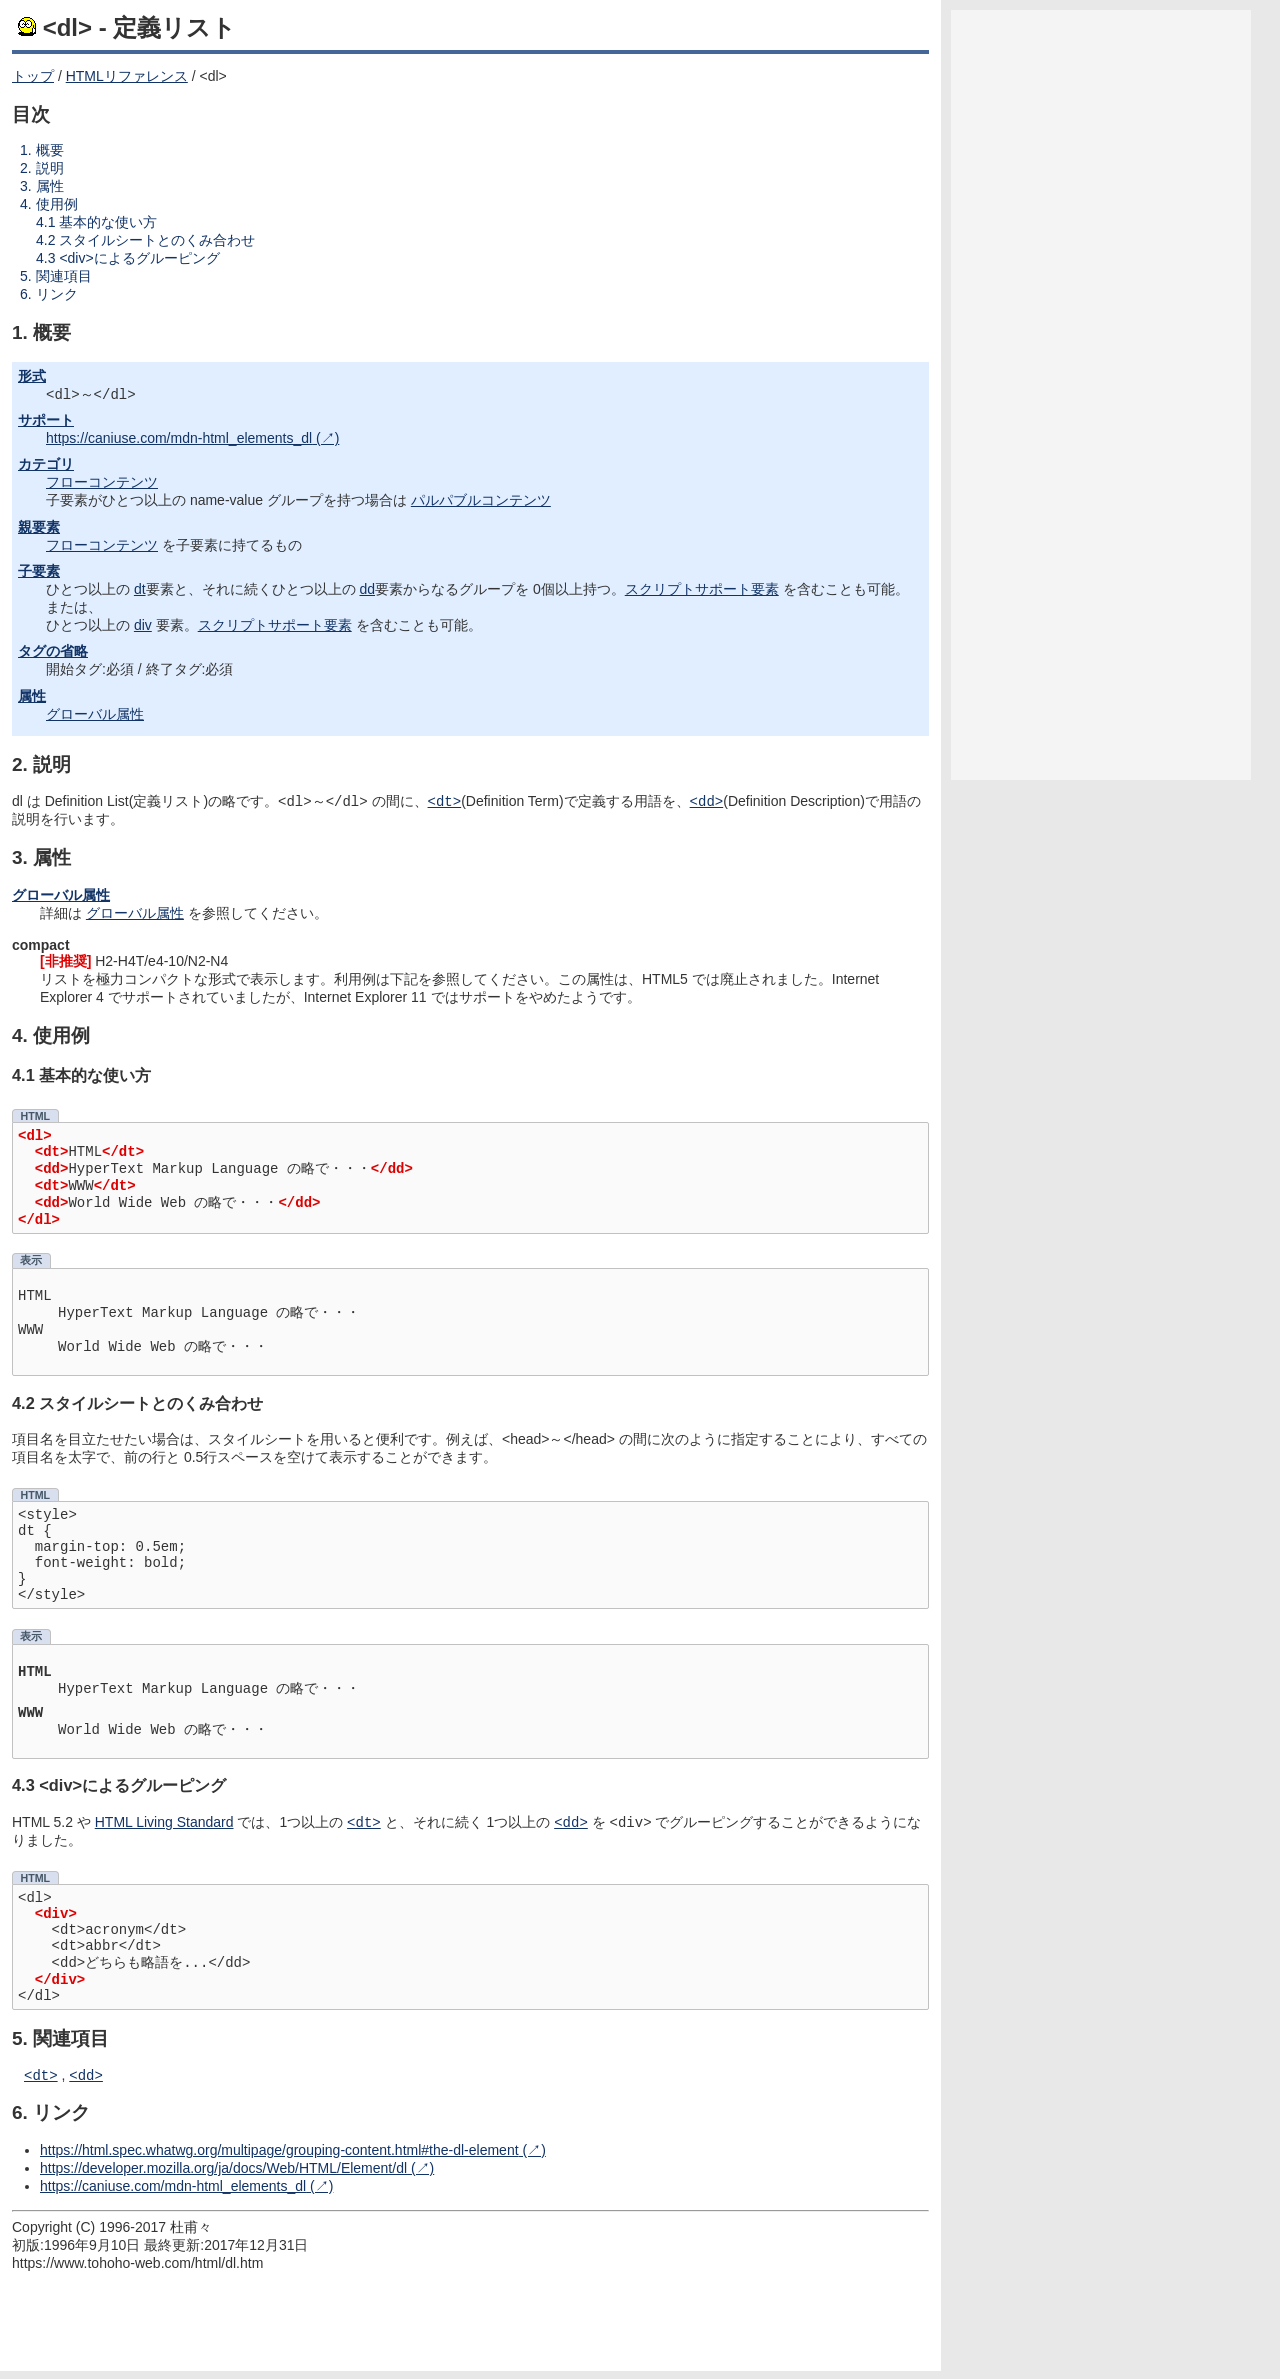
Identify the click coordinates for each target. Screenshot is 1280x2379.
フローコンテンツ (102, 484)
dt (140, 591)
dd (367, 591)
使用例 (57, 204)
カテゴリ (46, 466)
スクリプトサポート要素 (702, 591)
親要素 (39, 529)
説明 (50, 168)
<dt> (41, 2082)
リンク (57, 294)
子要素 (39, 573)
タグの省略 (53, 653)
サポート (46, 422)
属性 (50, 186)
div (143, 627)
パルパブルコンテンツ (481, 502)
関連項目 (64, 276)
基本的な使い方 (108, 222)
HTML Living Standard (164, 1828)
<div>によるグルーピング (139, 258)
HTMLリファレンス (127, 76)
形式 (32, 376)
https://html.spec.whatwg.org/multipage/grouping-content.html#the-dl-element (279, 2158)
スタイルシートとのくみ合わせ (157, 240)
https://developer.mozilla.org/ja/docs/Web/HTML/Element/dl (223, 2176)
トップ (33, 76)
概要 (50, 150)
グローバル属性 (95, 716)
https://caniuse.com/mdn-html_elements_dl (179, 440)
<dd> (86, 2082)
